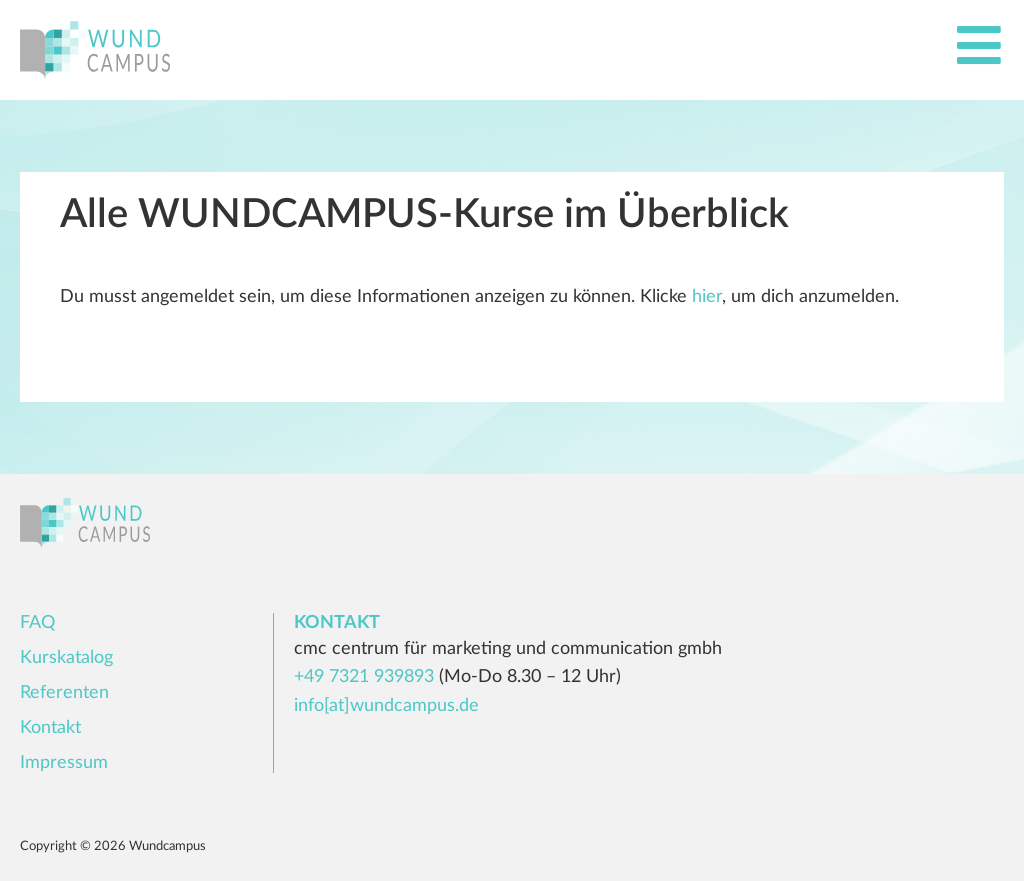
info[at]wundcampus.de (386, 706)
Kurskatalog (66, 658)
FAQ (37, 623)
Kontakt (50, 728)
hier (707, 297)
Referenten (64, 693)
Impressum (64, 763)
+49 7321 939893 (364, 677)
